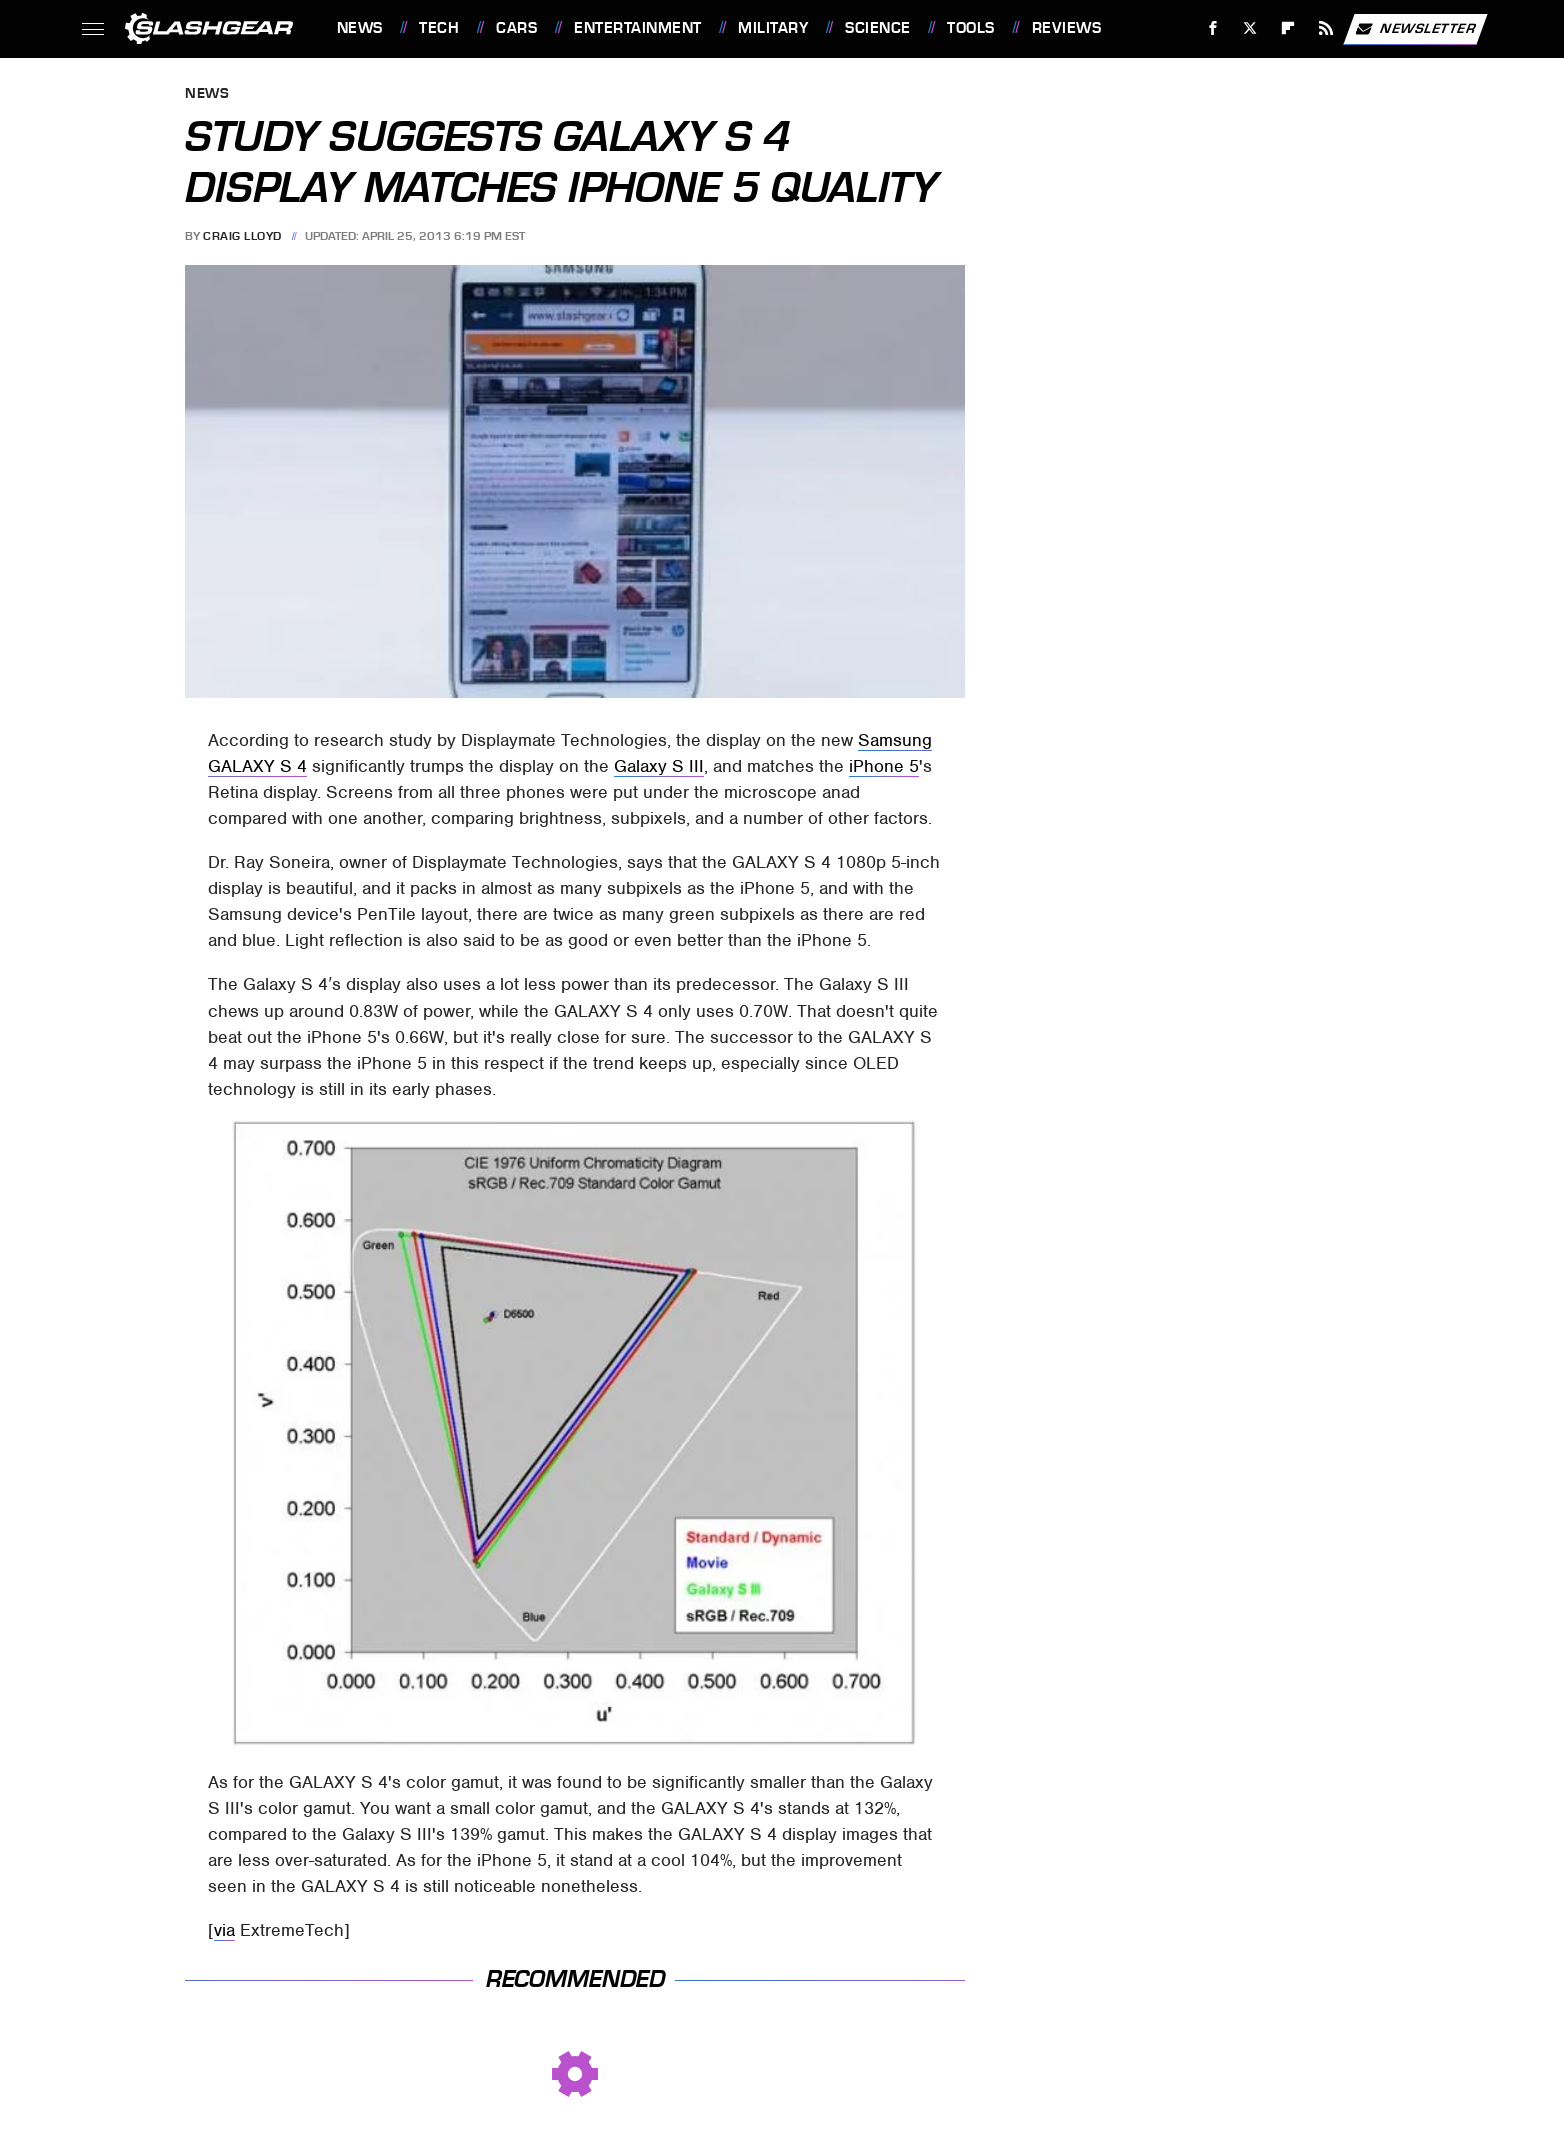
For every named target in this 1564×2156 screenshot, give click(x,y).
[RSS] (1325, 28)
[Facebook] (1212, 28)
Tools (971, 28)
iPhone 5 (884, 766)
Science (878, 28)
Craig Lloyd (242, 236)
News (360, 28)
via (224, 1930)
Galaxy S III (659, 766)
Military (773, 28)
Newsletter (1415, 29)
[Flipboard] (1288, 28)
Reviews (1067, 28)
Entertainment (638, 28)
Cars (516, 28)
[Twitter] (1250, 28)
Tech (439, 28)
